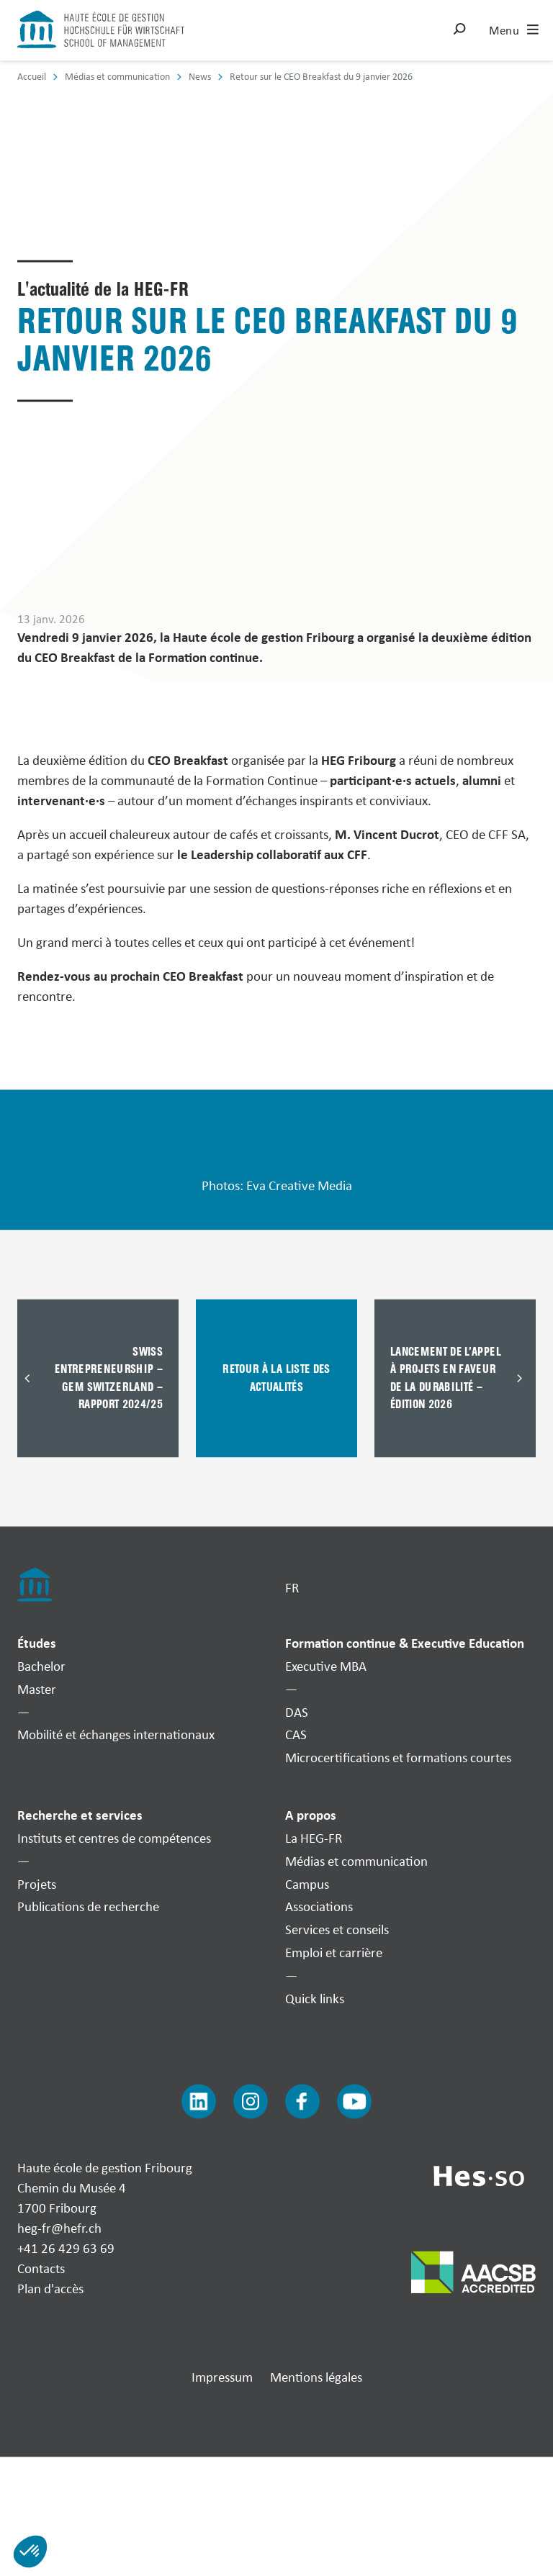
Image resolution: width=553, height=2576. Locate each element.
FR (292, 1587)
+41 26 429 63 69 (65, 2248)
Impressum (222, 2377)
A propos (310, 1815)
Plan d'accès (50, 2288)
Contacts (41, 2268)
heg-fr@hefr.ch (59, 2227)
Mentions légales (316, 2377)
